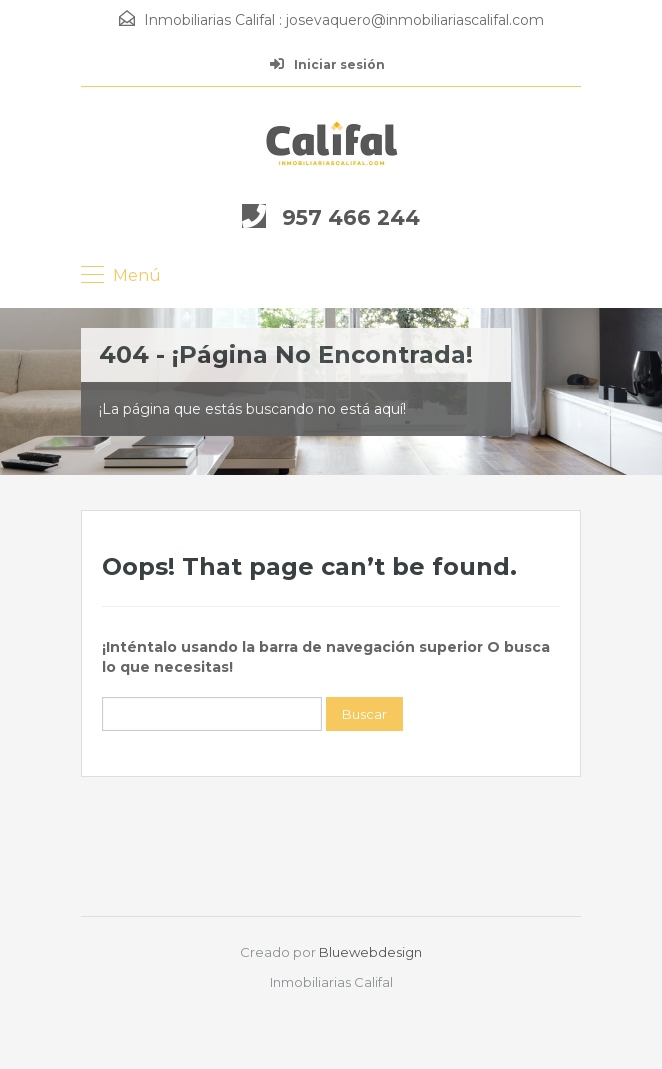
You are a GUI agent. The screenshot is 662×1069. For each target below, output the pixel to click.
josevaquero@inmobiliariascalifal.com (415, 20)
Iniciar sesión (327, 64)
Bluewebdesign (370, 952)
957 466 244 (351, 217)
